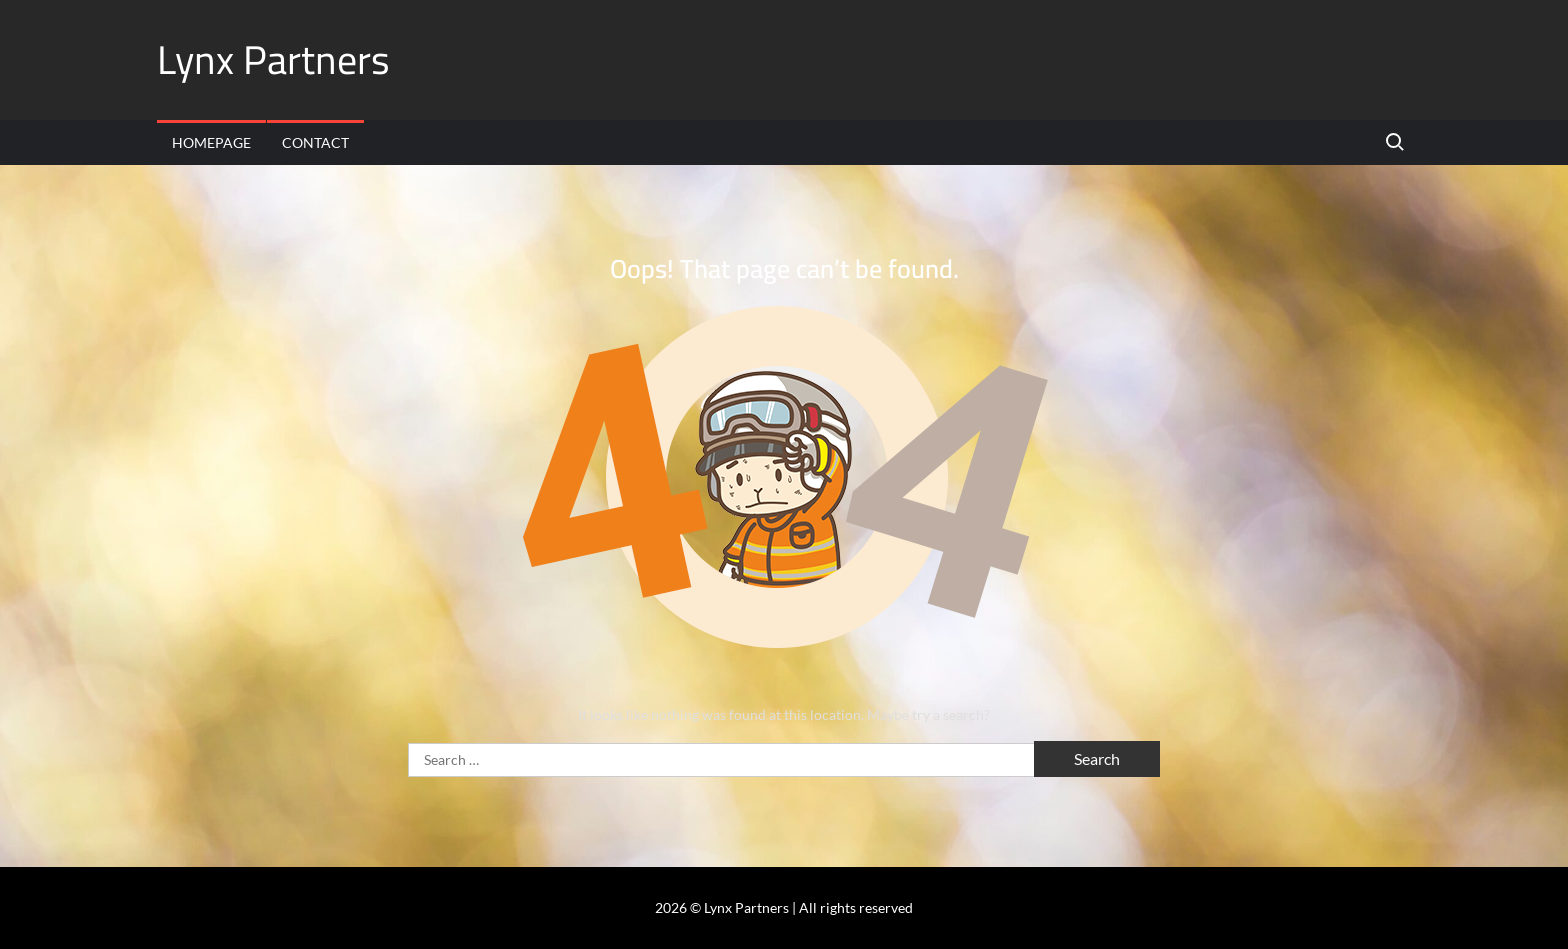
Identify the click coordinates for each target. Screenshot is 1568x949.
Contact (315, 142)
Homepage (211, 142)
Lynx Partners (273, 59)
